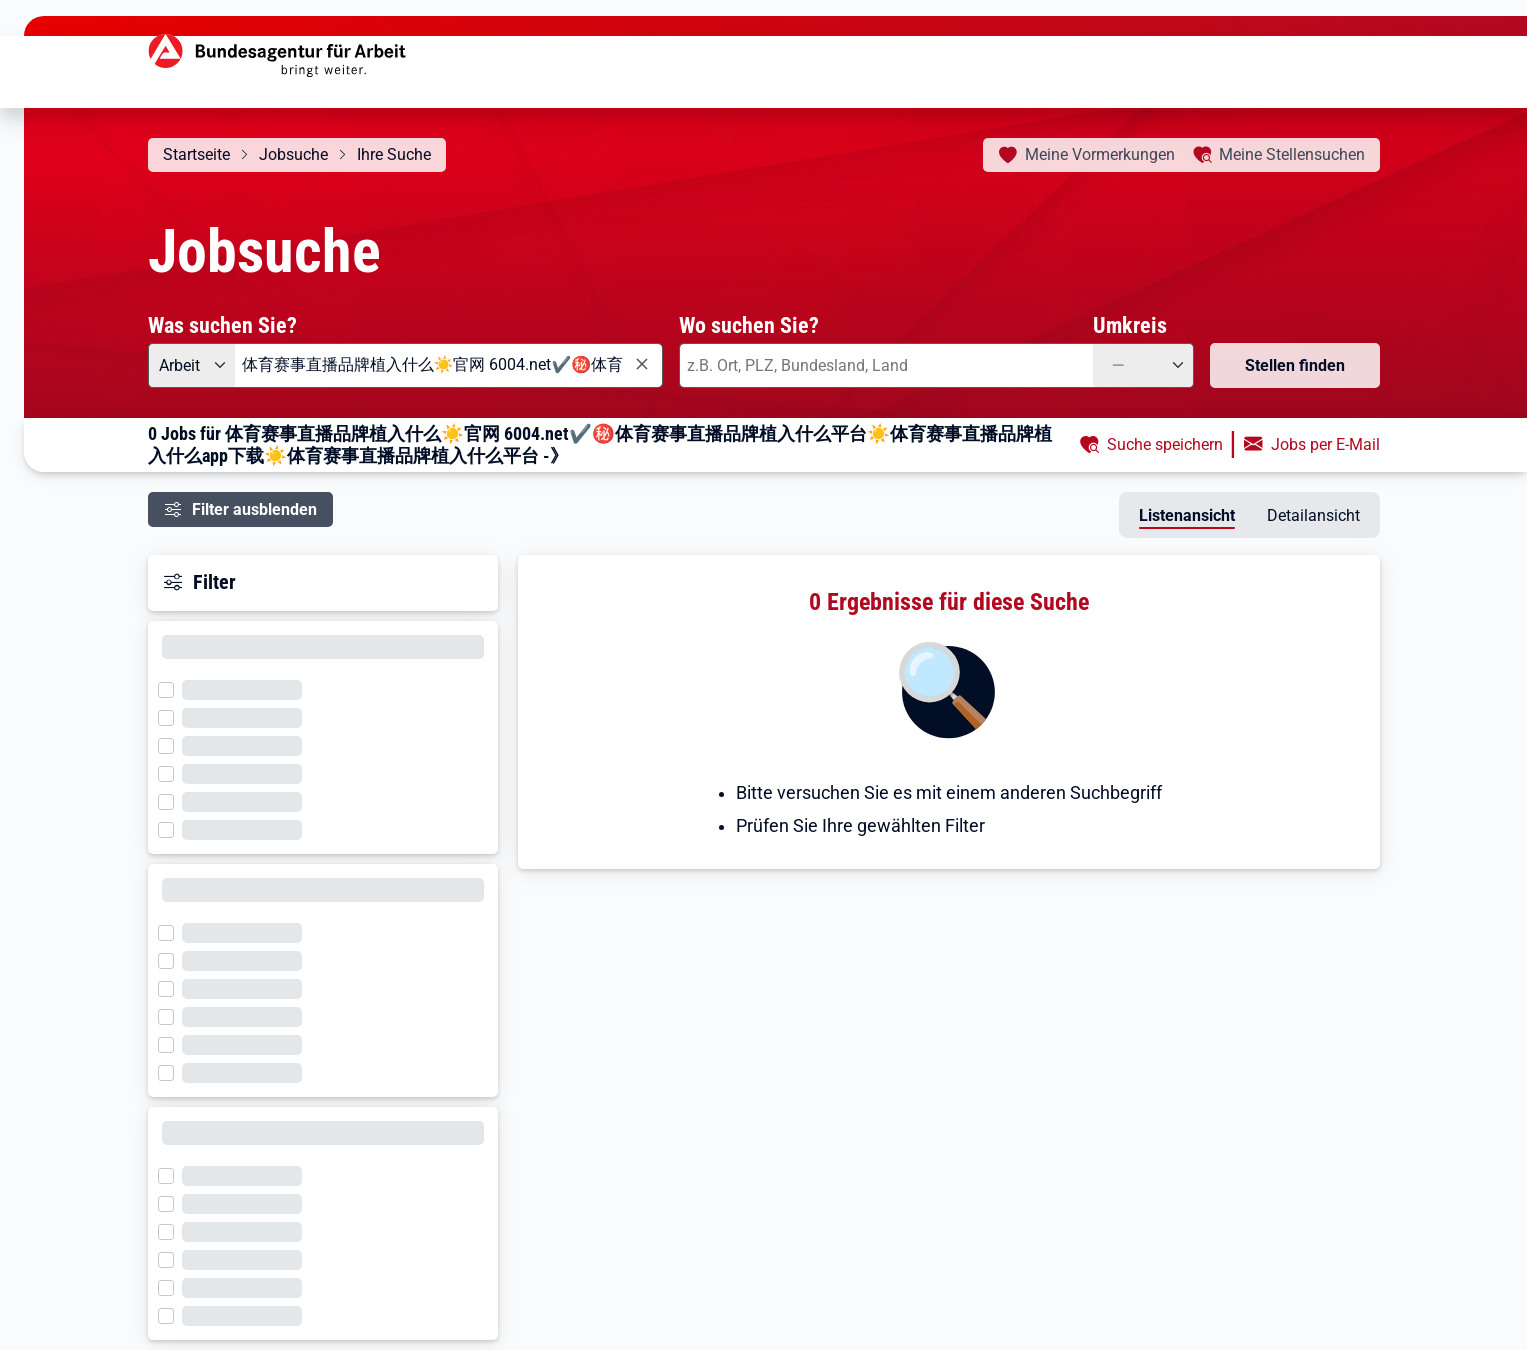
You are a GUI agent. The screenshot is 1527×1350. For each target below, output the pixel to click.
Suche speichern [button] (1165, 444)
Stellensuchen (1292, 154)
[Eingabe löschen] (641, 364)
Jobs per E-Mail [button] (1325, 444)
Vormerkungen (1100, 154)
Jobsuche (293, 154)
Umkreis (1130, 325)
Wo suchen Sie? (749, 325)
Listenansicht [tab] (1187, 515)
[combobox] (449, 365)
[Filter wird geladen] (172, 688)
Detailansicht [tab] (1313, 515)
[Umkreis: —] (1143, 365)
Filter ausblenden (254, 509)
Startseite (196, 154)
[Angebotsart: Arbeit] (191, 365)
